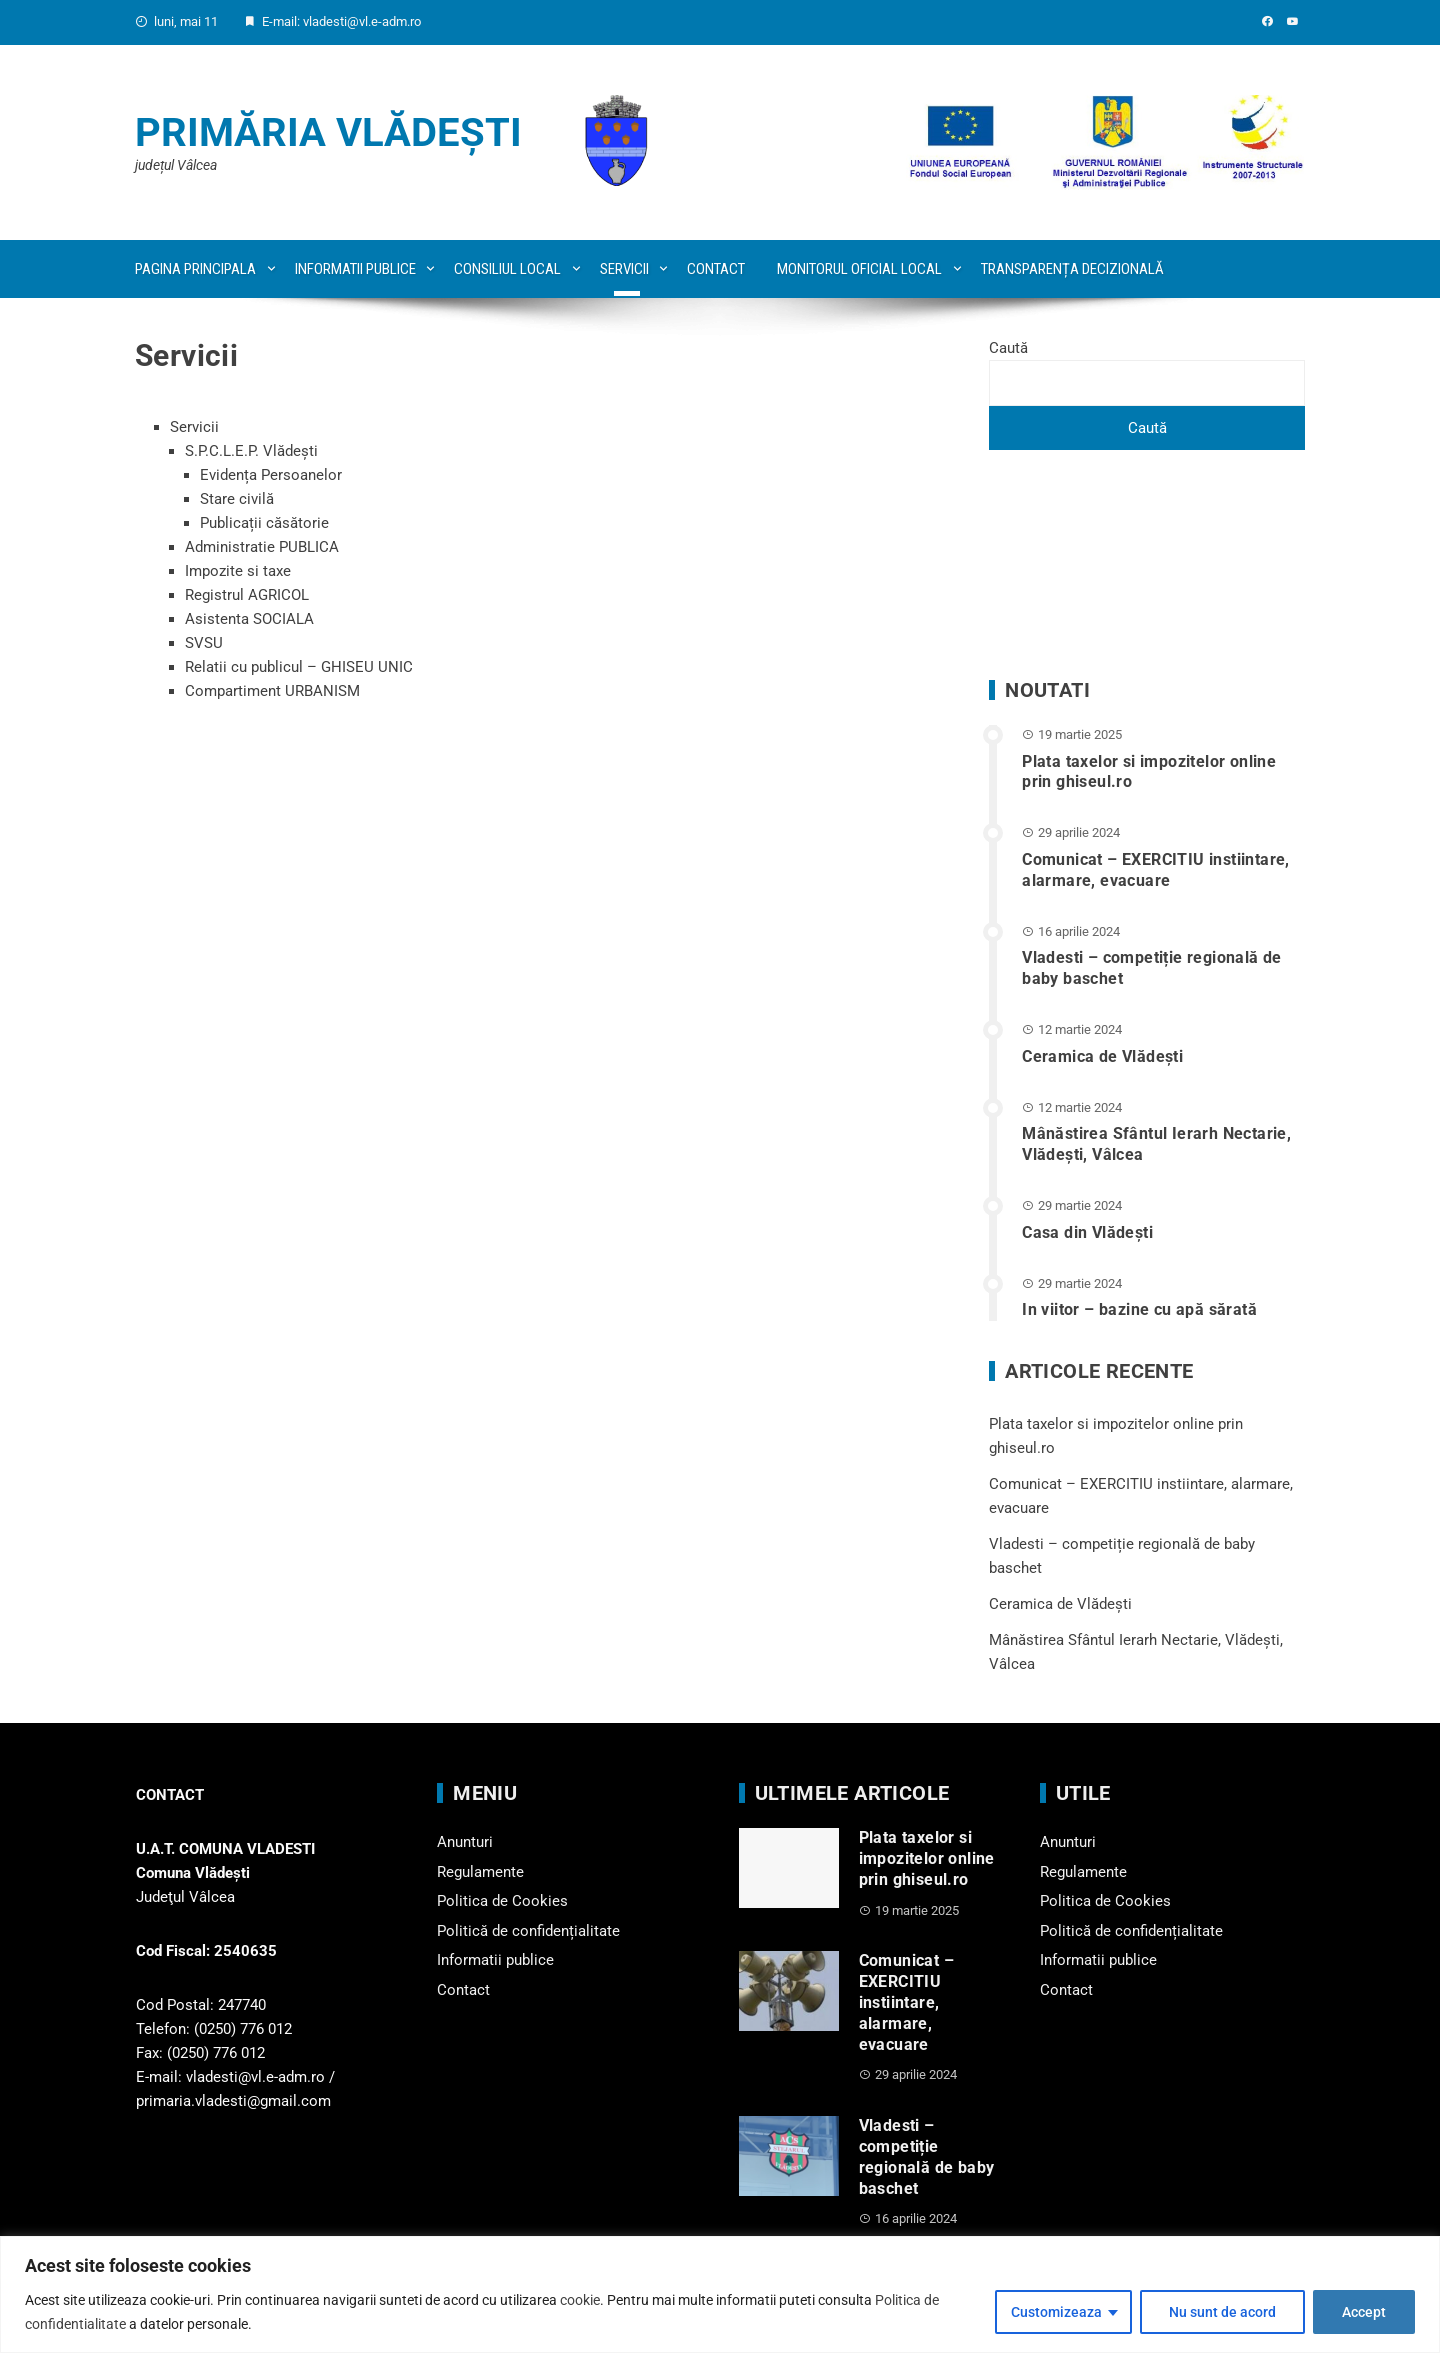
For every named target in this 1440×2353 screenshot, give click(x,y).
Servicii (624, 269)
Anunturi (465, 1842)
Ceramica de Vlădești (1102, 1056)
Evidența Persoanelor (271, 475)
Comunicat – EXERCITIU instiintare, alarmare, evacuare (1156, 870)
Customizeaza (1056, 2312)
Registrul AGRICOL (247, 595)
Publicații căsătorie (264, 523)
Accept (1364, 2312)
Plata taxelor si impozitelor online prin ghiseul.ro (927, 1858)
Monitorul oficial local (859, 269)
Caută (1008, 348)
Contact (716, 269)
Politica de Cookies (502, 1901)
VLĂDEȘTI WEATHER (1147, 565)
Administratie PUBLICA (262, 547)
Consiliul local (507, 269)
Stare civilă (237, 499)
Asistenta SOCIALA (249, 619)
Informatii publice (355, 269)
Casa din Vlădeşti (1087, 1232)
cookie (580, 2300)
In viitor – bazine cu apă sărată (1139, 1309)
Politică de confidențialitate (528, 1931)
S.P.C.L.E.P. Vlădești (251, 451)
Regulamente (480, 1872)
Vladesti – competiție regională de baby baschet (927, 2156)
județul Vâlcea (176, 165)
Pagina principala (195, 269)
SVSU (204, 643)
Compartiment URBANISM (272, 691)
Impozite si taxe (238, 571)
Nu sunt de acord (1222, 2312)
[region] (720, 2294)
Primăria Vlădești (328, 132)
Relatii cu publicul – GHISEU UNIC (299, 667)
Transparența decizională (1072, 269)
